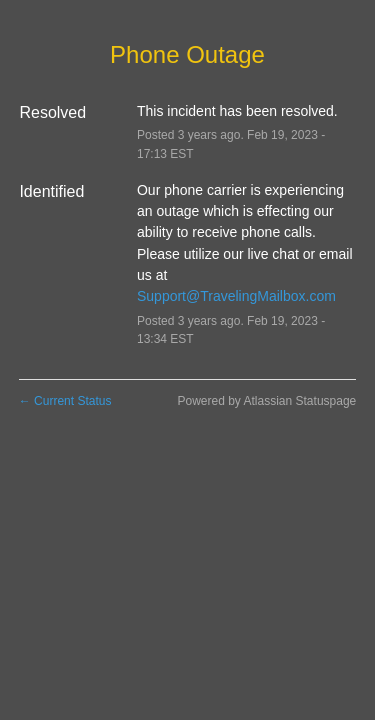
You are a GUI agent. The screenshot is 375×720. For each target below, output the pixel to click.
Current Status (65, 401)
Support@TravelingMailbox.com (236, 296)
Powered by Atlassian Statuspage (266, 401)
